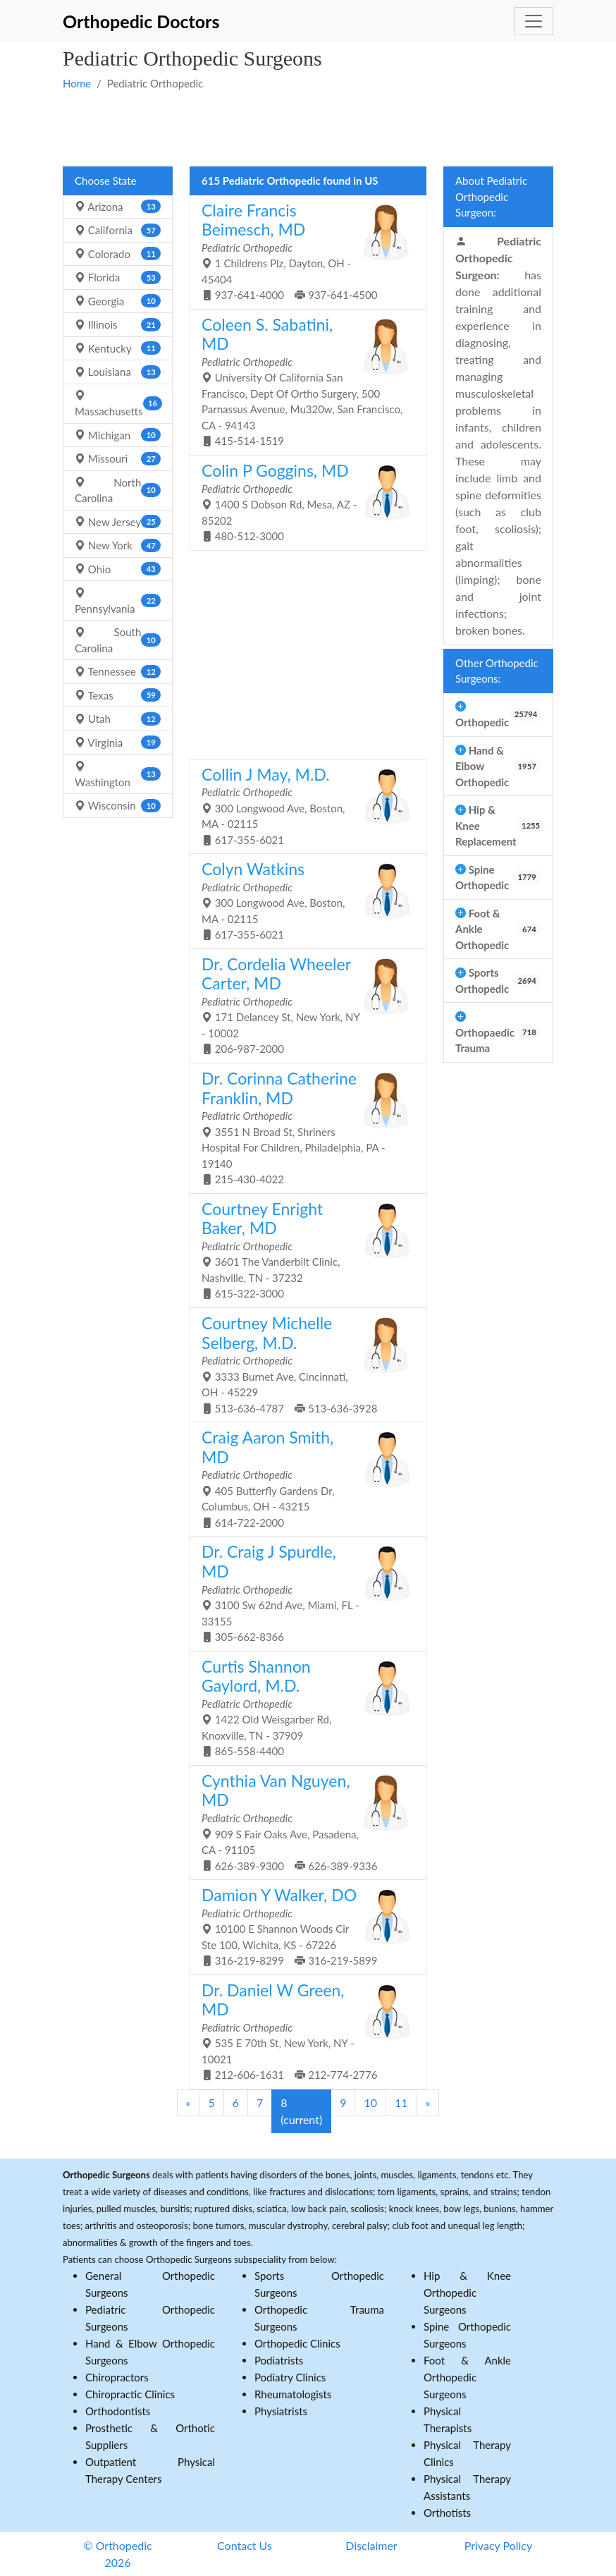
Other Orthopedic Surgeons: (496, 671)
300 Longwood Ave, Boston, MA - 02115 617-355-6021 (303, 805)
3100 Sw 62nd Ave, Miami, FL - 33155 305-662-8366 (303, 1592)
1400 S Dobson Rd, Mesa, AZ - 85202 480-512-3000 (303, 501)
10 (370, 2102)
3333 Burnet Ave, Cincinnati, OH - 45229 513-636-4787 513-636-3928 (303, 1364)
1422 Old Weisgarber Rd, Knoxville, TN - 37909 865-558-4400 (303, 1707)
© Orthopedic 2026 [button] (117, 2554)
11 (401, 2102)
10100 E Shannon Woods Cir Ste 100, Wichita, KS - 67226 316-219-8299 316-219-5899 (303, 1926)
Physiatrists (280, 2411)
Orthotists (447, 2512)
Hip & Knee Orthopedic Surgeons (467, 2292)
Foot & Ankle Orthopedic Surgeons (467, 2377)
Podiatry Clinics (290, 2377)
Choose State (105, 180)
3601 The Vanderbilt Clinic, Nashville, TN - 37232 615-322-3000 (303, 1249)
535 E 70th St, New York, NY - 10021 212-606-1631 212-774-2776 (303, 2031)
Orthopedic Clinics (297, 2343)
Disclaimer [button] (371, 2545)
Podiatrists (278, 2360)
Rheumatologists (292, 2394)
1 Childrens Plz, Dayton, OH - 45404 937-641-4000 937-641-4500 (303, 251)
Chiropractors (117, 2377)
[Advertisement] (308, 127)
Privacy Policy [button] (498, 2545)
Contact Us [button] (244, 2545)
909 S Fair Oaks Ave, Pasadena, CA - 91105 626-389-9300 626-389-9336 (303, 1821)
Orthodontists (117, 2411)
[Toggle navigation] (533, 21)
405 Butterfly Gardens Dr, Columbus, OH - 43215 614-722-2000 (303, 1478)
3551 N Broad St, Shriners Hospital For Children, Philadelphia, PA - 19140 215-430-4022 (303, 1126)
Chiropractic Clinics (130, 2394)
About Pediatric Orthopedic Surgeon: (491, 196)
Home (77, 83)
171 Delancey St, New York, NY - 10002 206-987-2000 (303, 1005)
